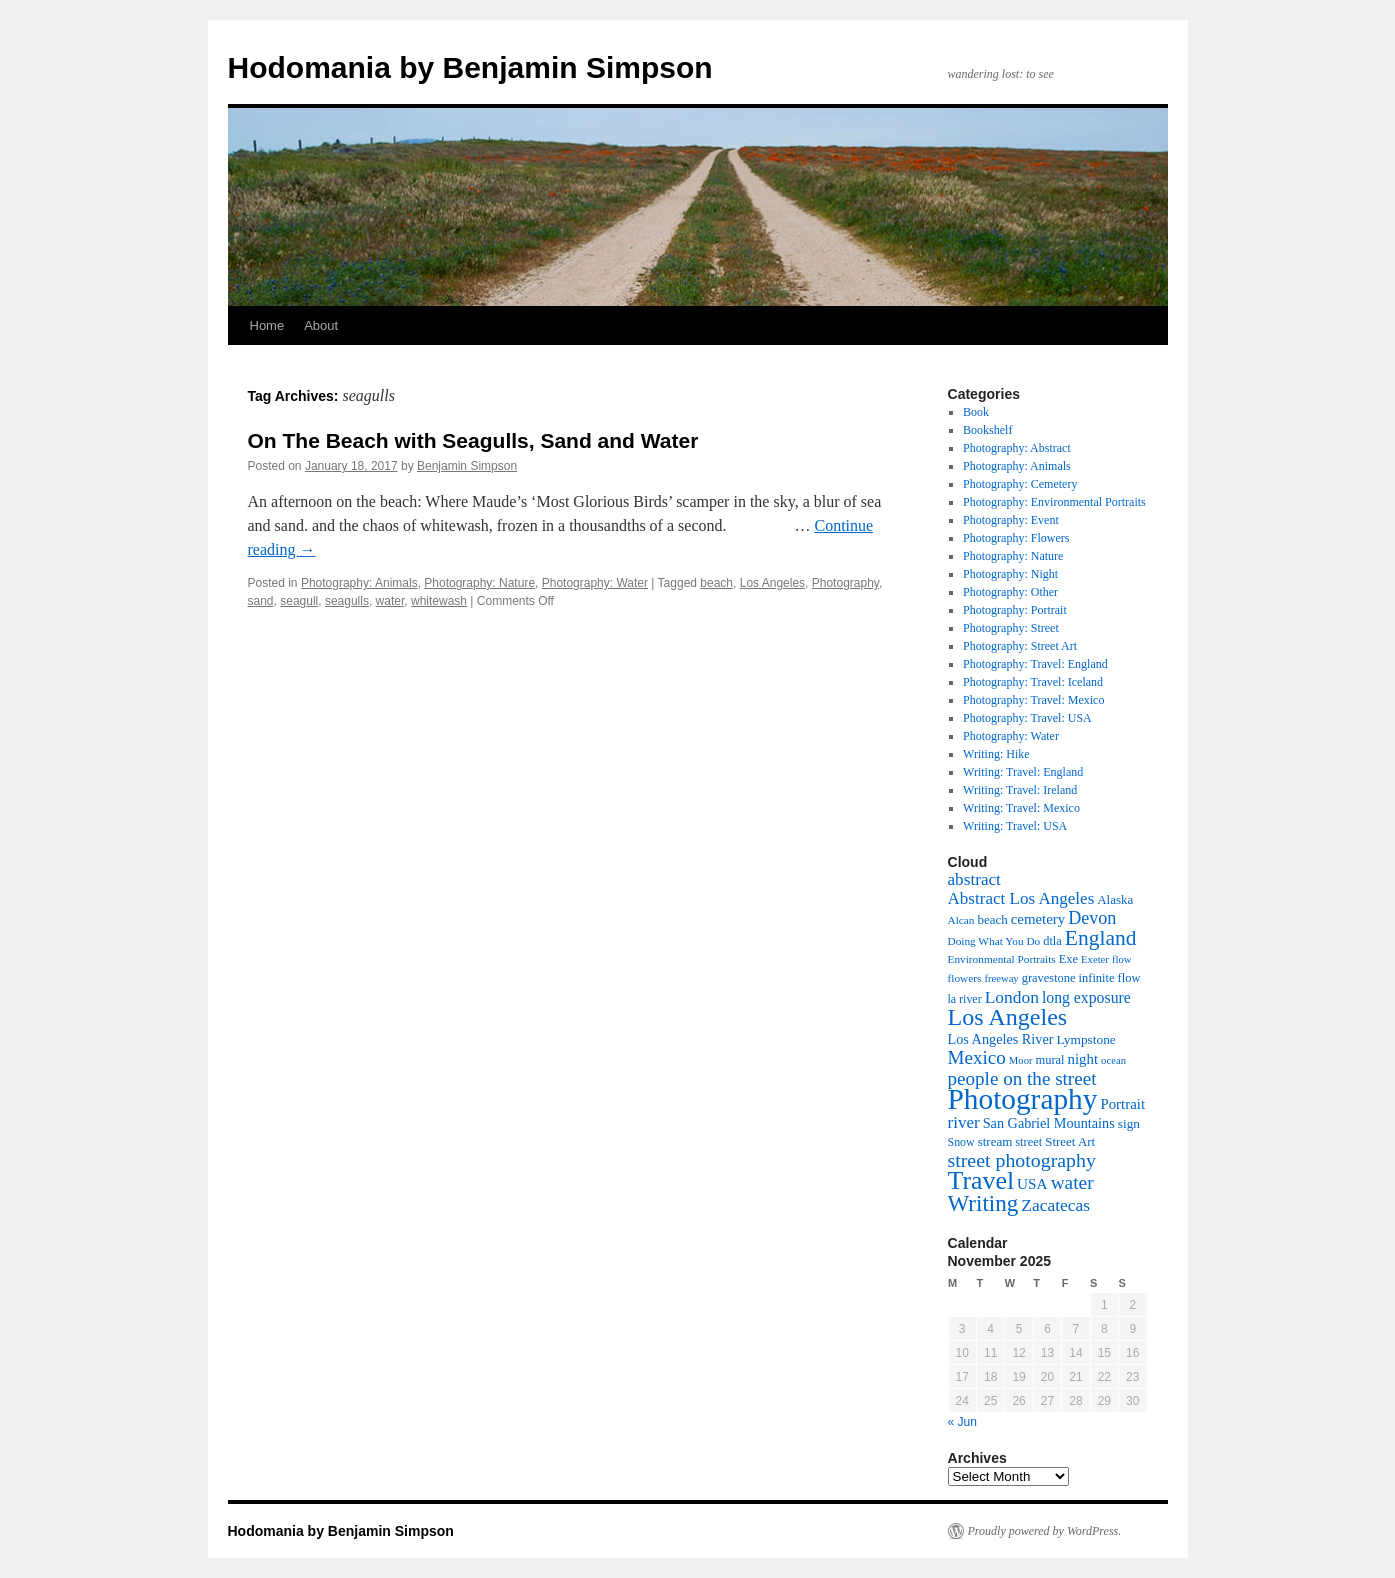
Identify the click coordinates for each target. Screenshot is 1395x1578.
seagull (299, 601)
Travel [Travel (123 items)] (981, 1180)
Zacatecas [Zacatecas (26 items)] (1055, 1205)
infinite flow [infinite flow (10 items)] (1110, 978)
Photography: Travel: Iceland (1033, 682)
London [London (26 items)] (1012, 997)
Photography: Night (1010, 574)
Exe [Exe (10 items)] (1068, 959)
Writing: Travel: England (1023, 772)
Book (976, 412)
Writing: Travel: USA (1015, 826)
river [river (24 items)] (964, 1122)
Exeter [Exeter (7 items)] (1095, 959)
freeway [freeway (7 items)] (1001, 978)
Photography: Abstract (1017, 448)
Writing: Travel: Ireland (1020, 790)
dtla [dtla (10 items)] (1052, 941)
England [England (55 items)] (1101, 938)
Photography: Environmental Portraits (1054, 502)
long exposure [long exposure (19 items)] (1086, 997)
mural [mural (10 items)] (1050, 1060)
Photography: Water (595, 583)
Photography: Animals (359, 583)
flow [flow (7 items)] (1122, 959)
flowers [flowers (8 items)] (965, 978)
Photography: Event (1011, 520)
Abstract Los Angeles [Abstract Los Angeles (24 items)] (1021, 898)
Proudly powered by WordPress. (1045, 1531)
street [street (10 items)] (1028, 1142)
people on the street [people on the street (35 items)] (1022, 1078)
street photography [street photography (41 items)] (1022, 1160)
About (321, 325)
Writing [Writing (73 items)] (983, 1203)
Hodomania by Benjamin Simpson (470, 67)
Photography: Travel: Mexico (1033, 700)
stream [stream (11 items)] (995, 1141)
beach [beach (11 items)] (992, 919)
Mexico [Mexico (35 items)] (977, 1057)
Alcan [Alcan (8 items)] (961, 920)
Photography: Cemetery (1020, 484)
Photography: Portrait (1015, 610)
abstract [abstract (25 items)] (974, 879)
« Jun (962, 1422)
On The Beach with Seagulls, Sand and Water (473, 440)
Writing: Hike (996, 754)
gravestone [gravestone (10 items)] (1049, 978)
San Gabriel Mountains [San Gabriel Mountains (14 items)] (1049, 1123)
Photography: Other (1010, 592)
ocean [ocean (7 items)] (1113, 1060)
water (390, 601)
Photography (845, 583)
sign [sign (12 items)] (1129, 1123)
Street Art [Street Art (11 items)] (1070, 1141)
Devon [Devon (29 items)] (1092, 918)
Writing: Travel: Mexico (1021, 808)
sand (261, 601)
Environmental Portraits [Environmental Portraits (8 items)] (1002, 959)
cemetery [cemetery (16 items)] (1038, 919)
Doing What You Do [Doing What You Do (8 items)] (994, 941)
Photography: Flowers (1016, 538)
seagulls (347, 601)
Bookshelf (987, 430)
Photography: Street (1011, 628)
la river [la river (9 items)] (965, 999)
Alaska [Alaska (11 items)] (1115, 899)
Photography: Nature (479, 583)
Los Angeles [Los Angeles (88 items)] (1008, 1017)
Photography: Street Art (1020, 646)
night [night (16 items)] (1083, 1059)
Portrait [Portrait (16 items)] (1122, 1104)
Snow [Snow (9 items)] (961, 1142)
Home (267, 325)
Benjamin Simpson (467, 466)
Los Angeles (772, 583)
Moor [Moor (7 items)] (1021, 1060)
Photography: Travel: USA (1027, 718)
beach (716, 583)
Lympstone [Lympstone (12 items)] (1085, 1039)
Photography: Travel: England (1035, 664)
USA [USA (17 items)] (1032, 1183)
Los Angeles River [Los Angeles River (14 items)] (1001, 1039)
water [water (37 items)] (1072, 1182)
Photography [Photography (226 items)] (1023, 1099)
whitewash (439, 601)
